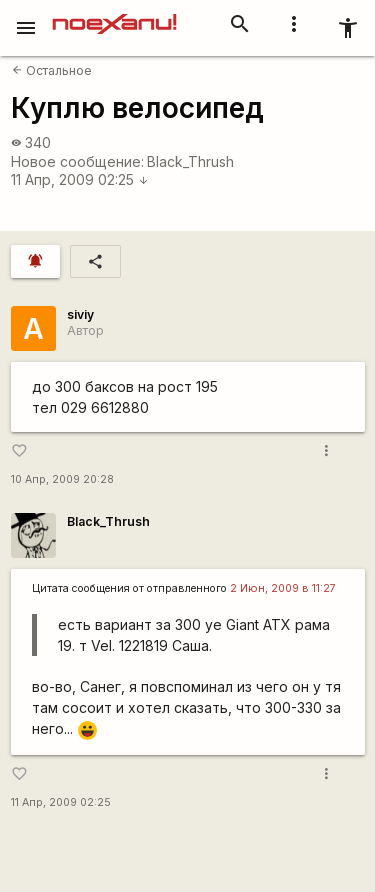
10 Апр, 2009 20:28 (62, 479)
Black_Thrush (190, 161)
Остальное (52, 70)
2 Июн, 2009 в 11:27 (283, 588)
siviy (80, 314)
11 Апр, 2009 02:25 (80, 179)
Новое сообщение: (77, 161)
